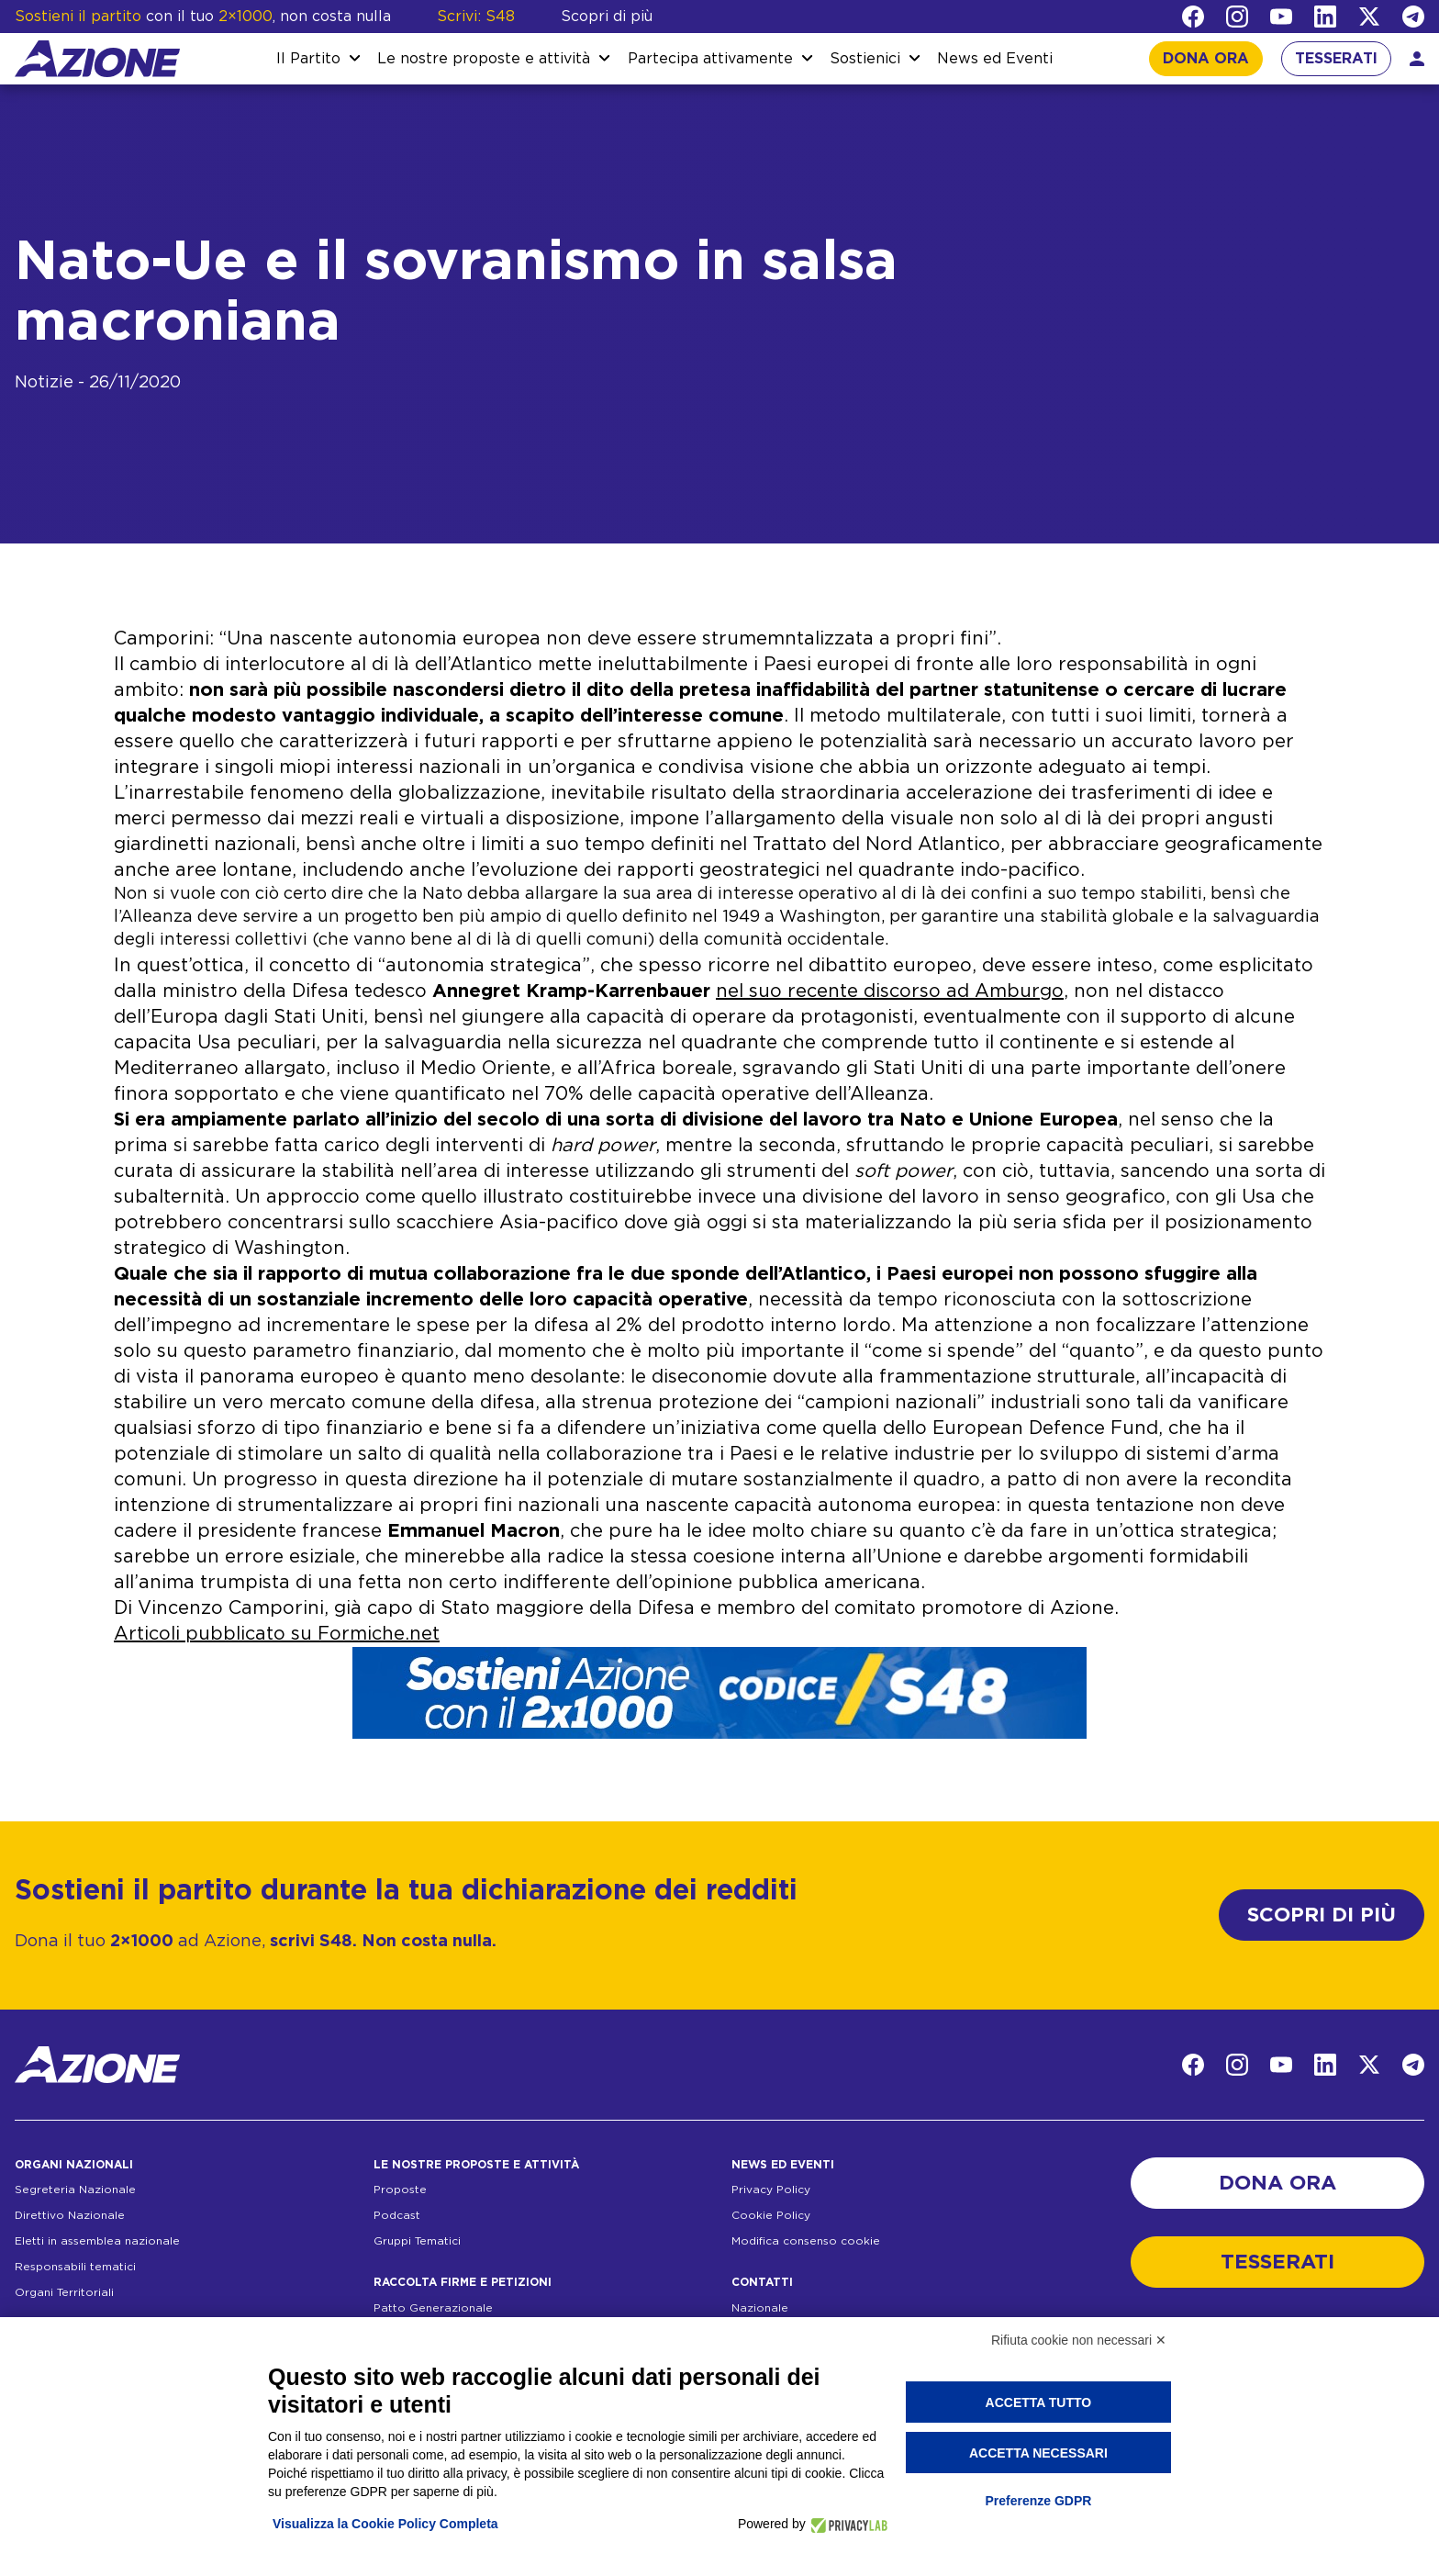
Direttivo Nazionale (70, 2215)
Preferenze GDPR (1038, 2500)
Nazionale (759, 2307)
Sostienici (865, 58)
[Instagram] (1237, 17)
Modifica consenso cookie (805, 2240)
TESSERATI (1336, 58)
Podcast (397, 2215)
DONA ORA (1206, 58)
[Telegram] (1413, 17)
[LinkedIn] (1325, 17)
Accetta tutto (1039, 2402)
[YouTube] (1281, 17)
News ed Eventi (995, 58)
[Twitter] (1369, 17)
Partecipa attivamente (710, 58)
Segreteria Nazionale (75, 2189)
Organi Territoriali (64, 2292)
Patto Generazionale (433, 2307)
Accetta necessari (1038, 2453)
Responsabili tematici (75, 2266)
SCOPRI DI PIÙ (1321, 1915)
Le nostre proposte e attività (483, 58)
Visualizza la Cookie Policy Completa (385, 2523)
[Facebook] (1193, 17)
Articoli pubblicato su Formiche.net (277, 1634)
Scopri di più (607, 16)
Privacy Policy (770, 2189)
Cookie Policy (770, 2215)
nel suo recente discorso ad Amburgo (890, 991)
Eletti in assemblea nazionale (97, 2240)
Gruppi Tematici (417, 2240)
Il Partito (308, 58)
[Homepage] (97, 58)
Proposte (400, 2189)
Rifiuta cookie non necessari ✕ (1078, 2340)
